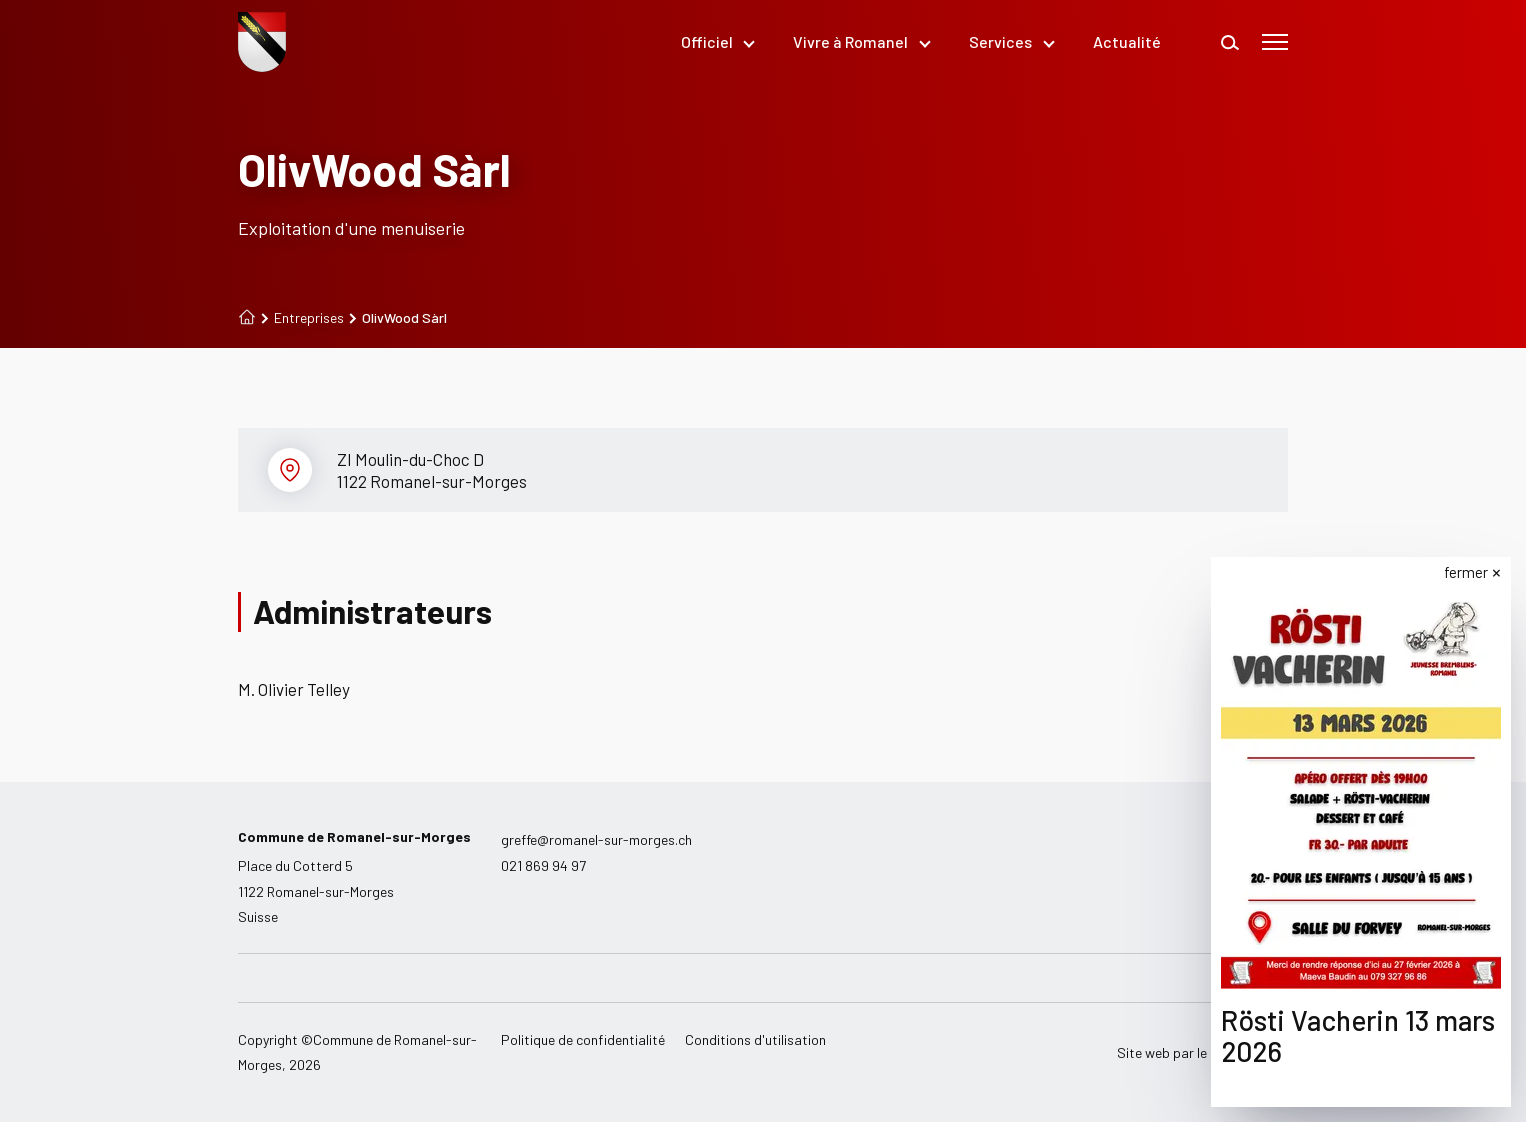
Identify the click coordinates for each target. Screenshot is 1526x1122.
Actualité (1127, 41)
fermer (1466, 572)
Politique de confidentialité (583, 1039)
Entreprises (302, 318)
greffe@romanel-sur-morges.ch (596, 839)
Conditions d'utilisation (755, 1039)
